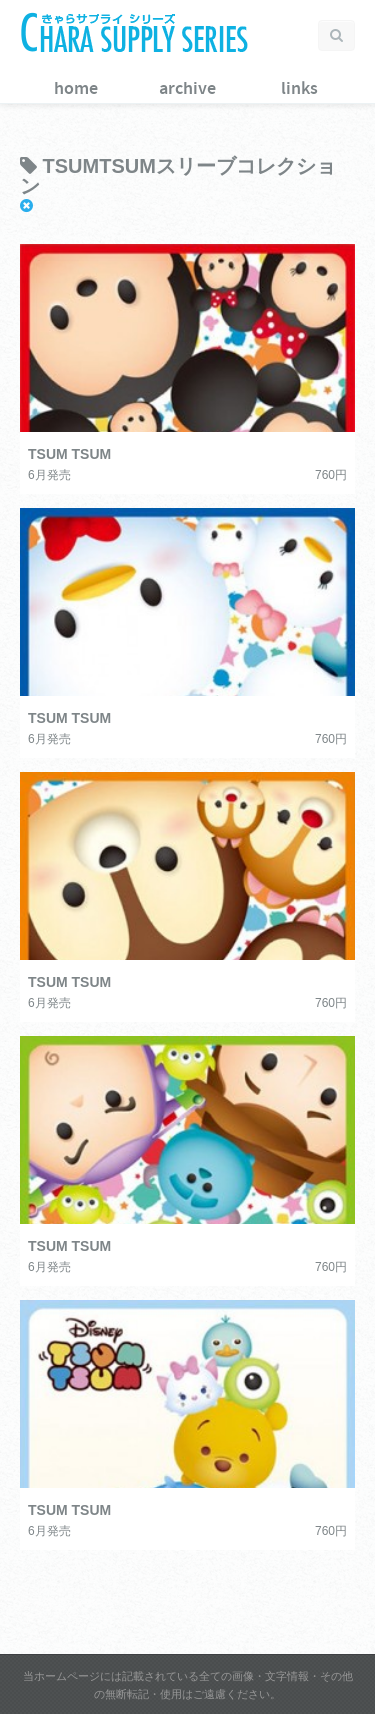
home (76, 89)
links (299, 89)
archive (187, 89)
